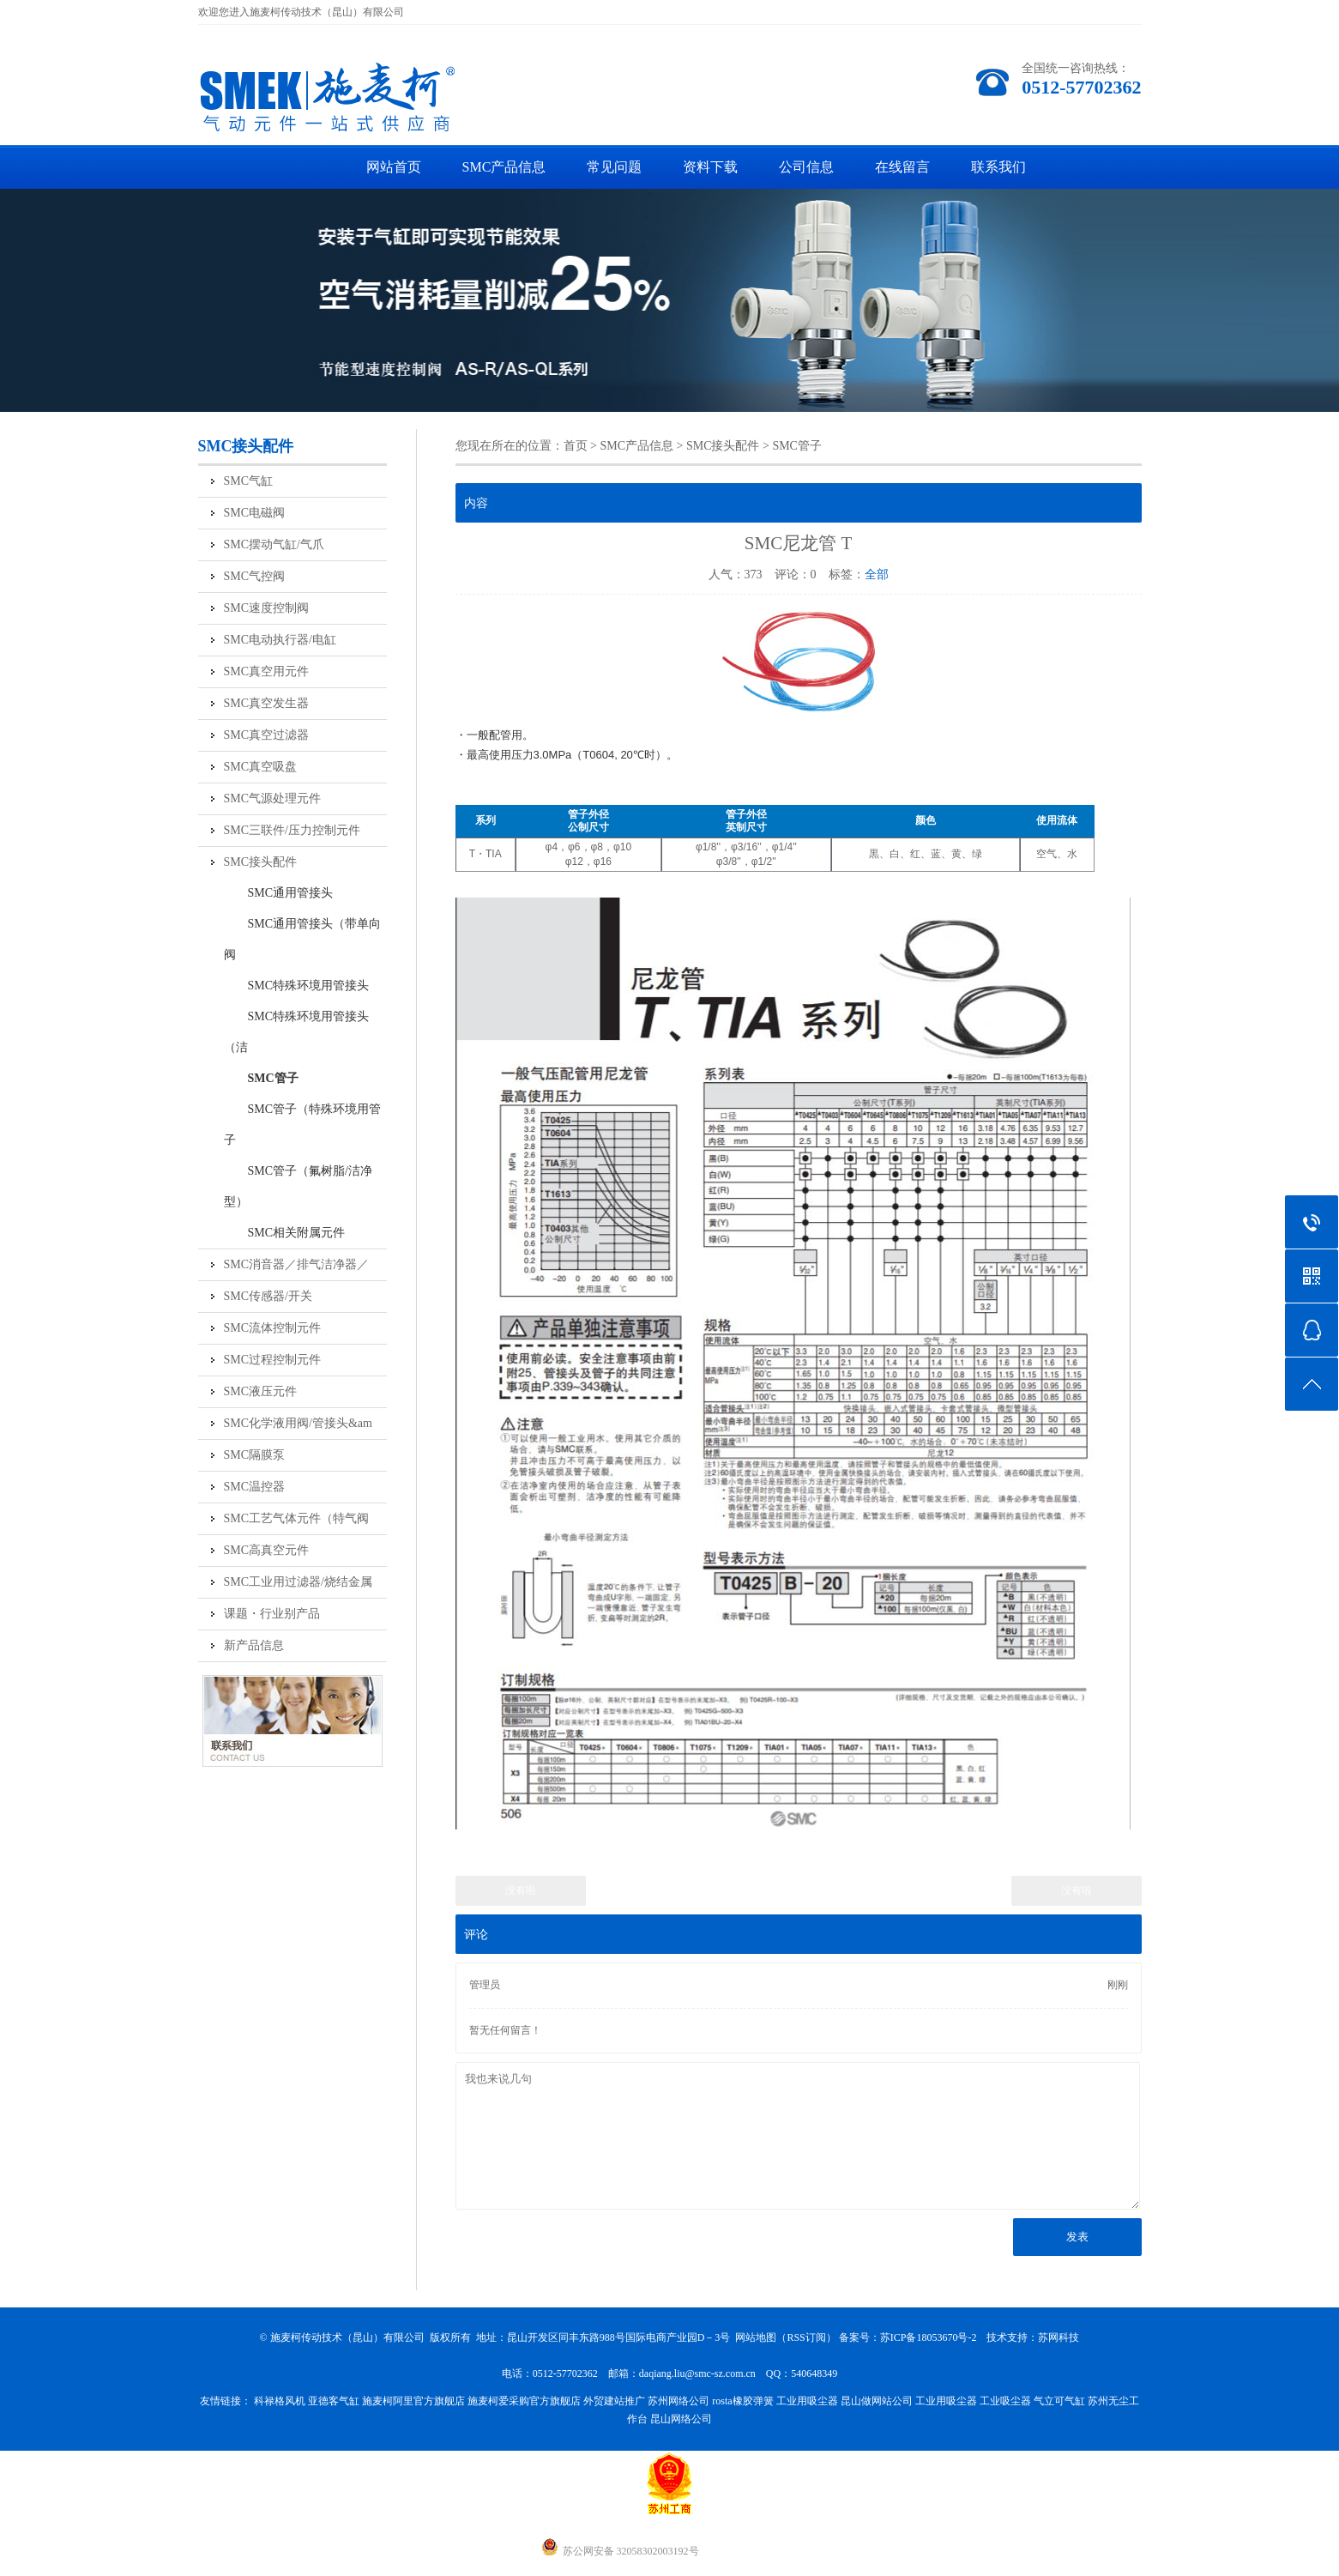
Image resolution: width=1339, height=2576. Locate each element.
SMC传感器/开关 (268, 1296)
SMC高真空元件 (267, 1550)
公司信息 (806, 167)
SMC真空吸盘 (261, 766)
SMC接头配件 (261, 862)
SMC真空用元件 (267, 671)
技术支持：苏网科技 (1032, 2337)
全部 (877, 574)
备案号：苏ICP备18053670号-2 (908, 2337)
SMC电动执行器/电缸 (280, 639)
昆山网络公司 (681, 2419)
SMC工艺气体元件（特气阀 (297, 1518)
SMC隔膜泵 (255, 1454)
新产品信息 (254, 1645)
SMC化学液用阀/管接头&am (298, 1423)
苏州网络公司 (678, 2401)
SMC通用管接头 (279, 892)
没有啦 (520, 1890)
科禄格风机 (279, 2401)
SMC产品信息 (504, 167)
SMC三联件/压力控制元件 (292, 830)
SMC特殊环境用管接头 (297, 985)
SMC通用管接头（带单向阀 (303, 939)
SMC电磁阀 (255, 512)
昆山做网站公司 (877, 2401)
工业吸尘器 (1005, 2401)
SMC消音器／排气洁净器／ (297, 1264)
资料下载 (710, 167)
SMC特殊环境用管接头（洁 (297, 1032)
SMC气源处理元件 (273, 798)
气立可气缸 (1059, 2401)
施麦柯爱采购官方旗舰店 (524, 2401)
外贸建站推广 (614, 2401)
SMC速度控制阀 (267, 608)
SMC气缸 (249, 481)
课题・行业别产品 (272, 1613)
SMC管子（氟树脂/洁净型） (298, 1186)
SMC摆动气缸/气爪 (274, 544)
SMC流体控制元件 (273, 1327)
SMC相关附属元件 (285, 1232)
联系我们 (998, 167)
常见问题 (614, 167)
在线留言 (902, 167)
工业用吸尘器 (807, 2401)
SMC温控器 (255, 1486)
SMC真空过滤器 (267, 735)
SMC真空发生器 (267, 703)
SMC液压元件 (261, 1391)
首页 (576, 445)
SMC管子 (261, 1078)
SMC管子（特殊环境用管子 (303, 1124)
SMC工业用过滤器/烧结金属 (298, 1581)
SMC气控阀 (255, 576)
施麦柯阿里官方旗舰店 (413, 2401)
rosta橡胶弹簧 (742, 2401)
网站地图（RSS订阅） (785, 2337)
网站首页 (393, 167)
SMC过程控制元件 (273, 1359)
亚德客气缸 (333, 2401)
